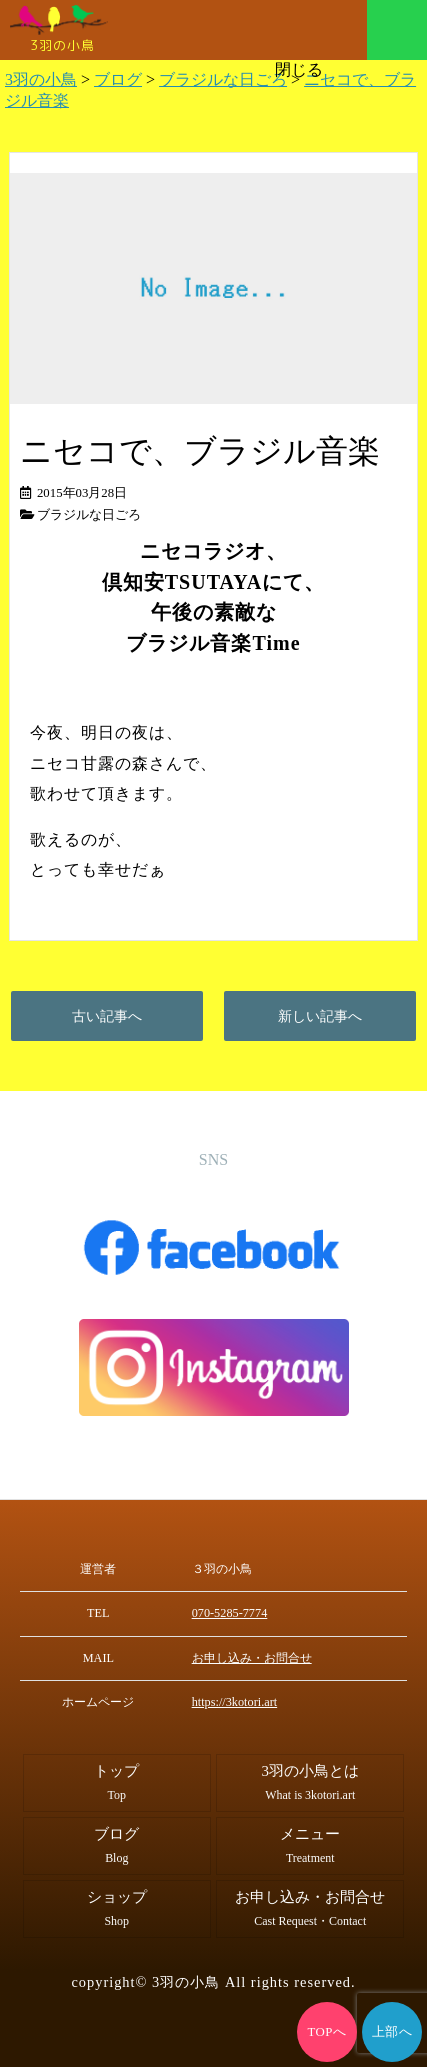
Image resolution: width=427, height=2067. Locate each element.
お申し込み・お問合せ (252, 1658)
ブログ (116, 1845)
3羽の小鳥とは (310, 1782)
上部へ (392, 2032)
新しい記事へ (320, 1016)
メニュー (397, 30)
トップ (116, 1782)
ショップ (117, 1908)
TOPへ (327, 2032)
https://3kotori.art (234, 1702)
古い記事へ (107, 1016)
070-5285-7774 (229, 1613)
